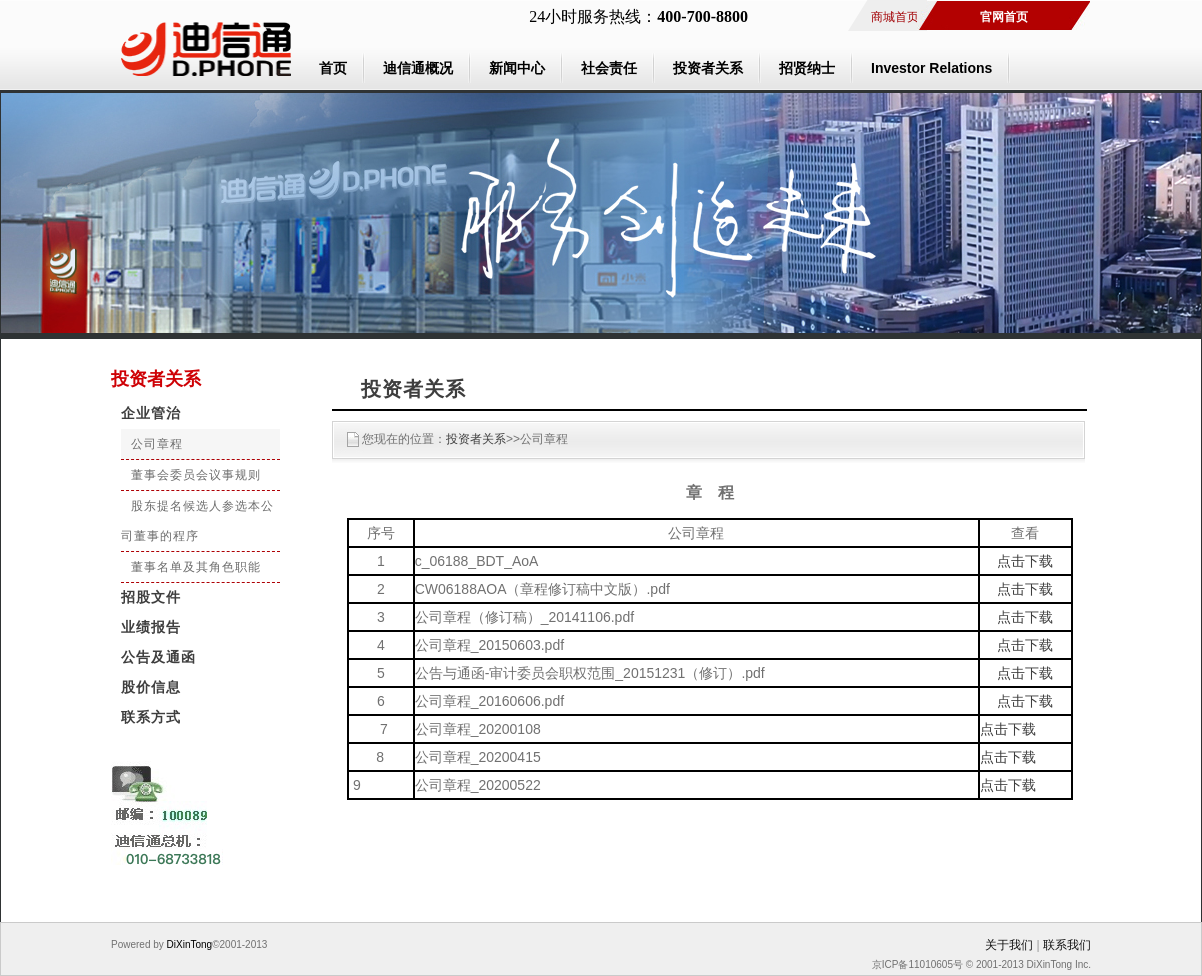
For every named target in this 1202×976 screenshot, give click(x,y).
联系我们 (1067, 945)
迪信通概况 (418, 68)
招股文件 (151, 597)
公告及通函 (158, 657)
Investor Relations (931, 68)
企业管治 (151, 413)
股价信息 (151, 687)
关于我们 (1009, 945)
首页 (333, 68)
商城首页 (895, 17)
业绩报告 (151, 627)
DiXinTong (188, 944)
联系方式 (151, 717)
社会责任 (609, 68)
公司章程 (157, 444)
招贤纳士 (807, 68)
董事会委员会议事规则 (196, 475)
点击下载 (1025, 561)
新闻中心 (517, 68)
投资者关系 (708, 68)
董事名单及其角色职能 (196, 567)
